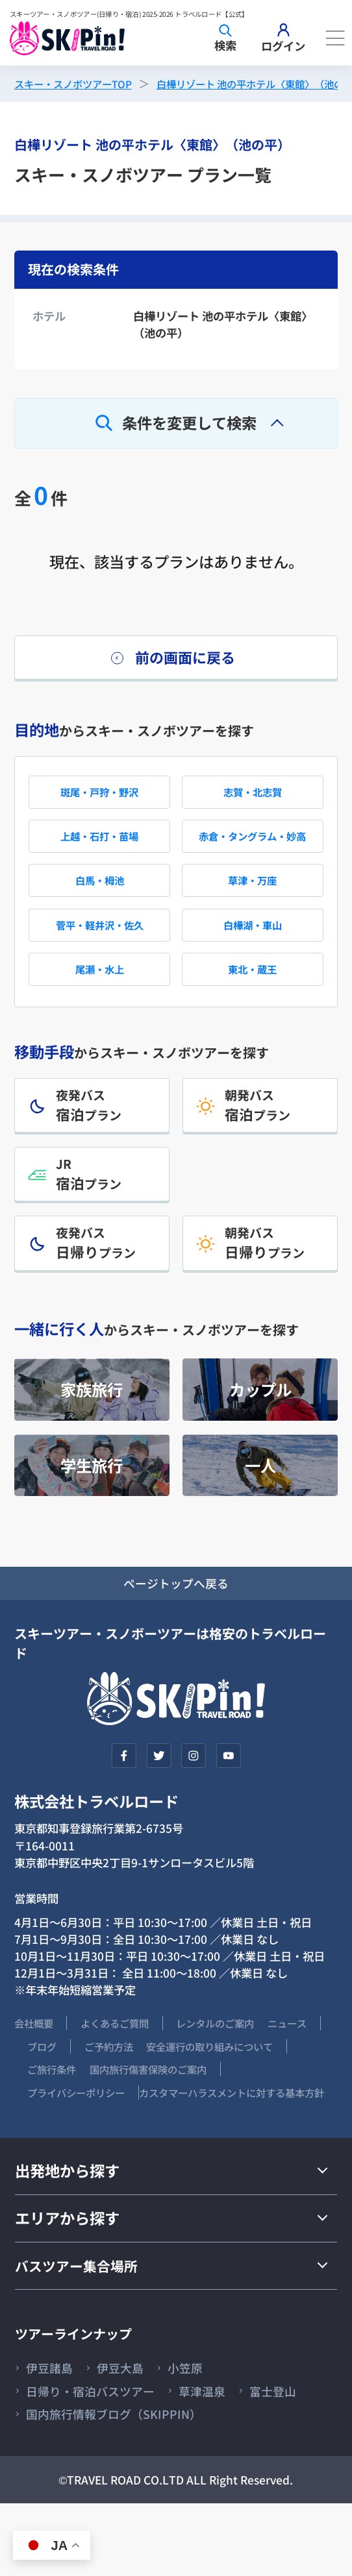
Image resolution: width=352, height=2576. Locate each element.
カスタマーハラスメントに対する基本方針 (119, 2158)
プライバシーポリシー (232, 2135)
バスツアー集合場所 (82, 2331)
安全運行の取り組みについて (86, 2112)
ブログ (105, 2088)
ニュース (36, 2088)
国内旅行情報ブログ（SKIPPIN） (201, 2485)
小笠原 (201, 2434)
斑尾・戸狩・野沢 (99, 800)
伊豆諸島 (53, 2434)
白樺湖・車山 (253, 945)
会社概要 (36, 2065)
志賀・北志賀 (253, 800)
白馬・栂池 (99, 897)
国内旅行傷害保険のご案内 (80, 2135)
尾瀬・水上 (99, 993)
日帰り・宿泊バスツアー (98, 2460)
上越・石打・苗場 (99, 848)
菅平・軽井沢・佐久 (99, 945)
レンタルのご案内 (241, 2065)
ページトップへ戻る (176, 1623)
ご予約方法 (180, 2088)
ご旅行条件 (216, 2112)
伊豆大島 (131, 2434)
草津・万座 (252, 897)
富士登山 (53, 2485)
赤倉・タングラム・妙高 (252, 848)
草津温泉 (221, 2460)
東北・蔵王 (252, 993)
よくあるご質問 (127, 2065)
